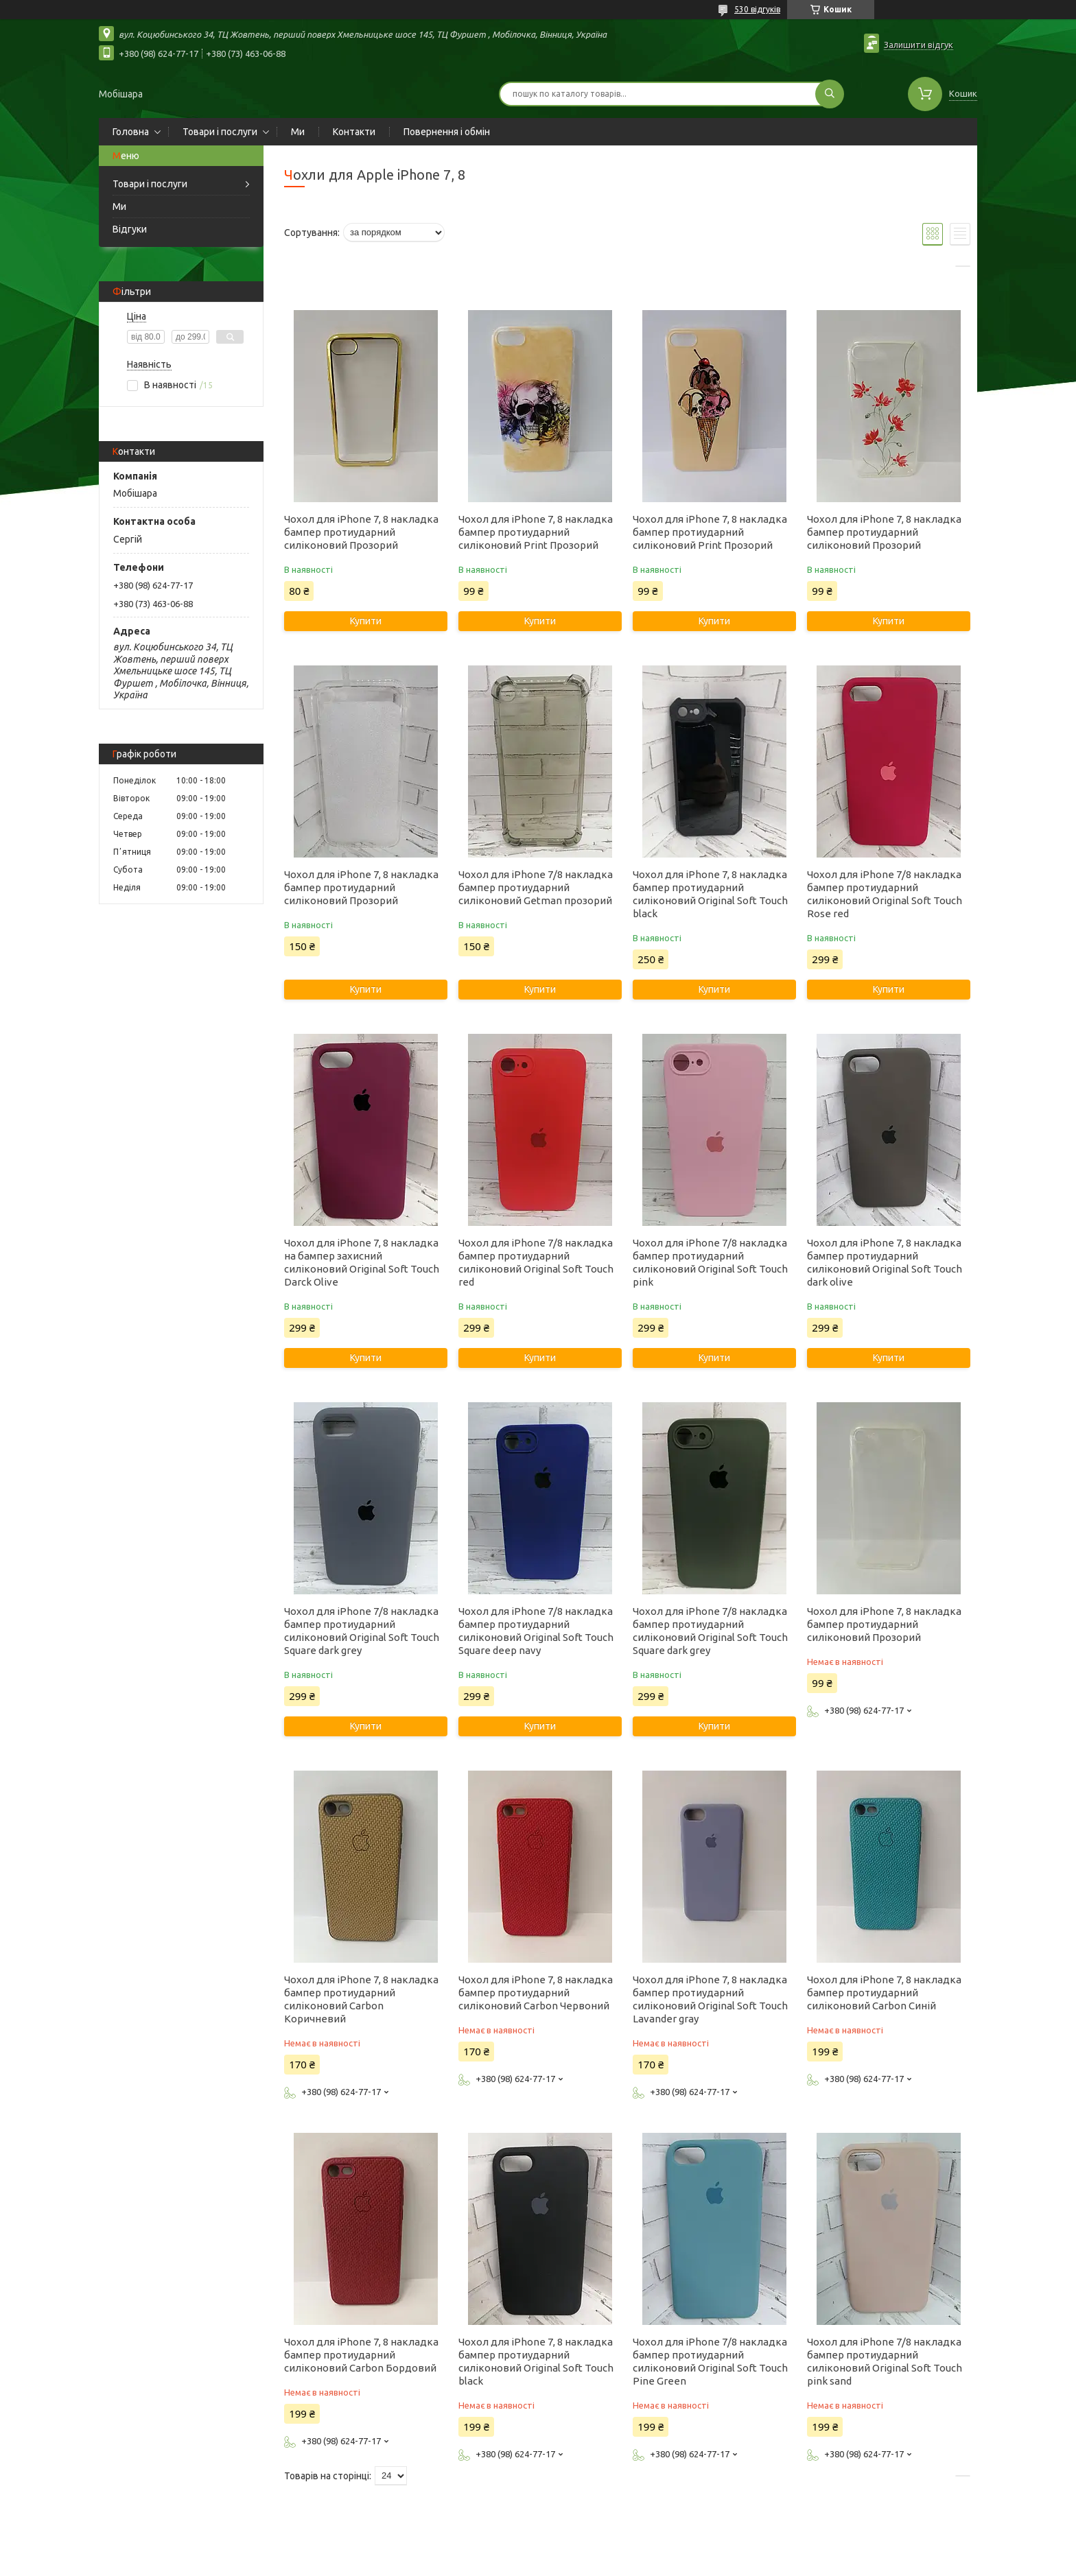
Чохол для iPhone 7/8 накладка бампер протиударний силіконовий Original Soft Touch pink (710, 1262)
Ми (298, 132)
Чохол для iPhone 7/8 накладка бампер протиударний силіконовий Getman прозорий (535, 887)
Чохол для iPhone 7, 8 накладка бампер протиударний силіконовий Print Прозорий (535, 532)
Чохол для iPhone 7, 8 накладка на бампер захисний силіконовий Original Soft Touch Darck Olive (361, 1262)
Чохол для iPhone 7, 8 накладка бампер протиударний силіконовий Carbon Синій (884, 1992)
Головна (131, 132)
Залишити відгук (918, 44)
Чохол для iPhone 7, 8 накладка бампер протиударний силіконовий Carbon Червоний (535, 1992)
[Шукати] (829, 94)
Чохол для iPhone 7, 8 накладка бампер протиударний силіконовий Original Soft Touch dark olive (884, 1262)
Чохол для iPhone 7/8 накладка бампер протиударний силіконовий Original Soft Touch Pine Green (710, 2361)
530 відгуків (757, 9)
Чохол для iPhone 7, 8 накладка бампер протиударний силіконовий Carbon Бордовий (361, 2355)
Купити (366, 620)
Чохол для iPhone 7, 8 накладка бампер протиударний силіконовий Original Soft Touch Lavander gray (710, 1999)
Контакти (354, 132)
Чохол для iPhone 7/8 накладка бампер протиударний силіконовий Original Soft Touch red (535, 1262)
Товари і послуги (220, 132)
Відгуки (130, 229)
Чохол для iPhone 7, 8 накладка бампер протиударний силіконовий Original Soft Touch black (710, 893)
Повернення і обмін (447, 132)
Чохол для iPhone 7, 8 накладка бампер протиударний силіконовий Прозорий (361, 532)
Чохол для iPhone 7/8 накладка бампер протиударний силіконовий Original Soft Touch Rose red (884, 893)
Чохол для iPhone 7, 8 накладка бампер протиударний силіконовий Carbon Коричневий (361, 1999)
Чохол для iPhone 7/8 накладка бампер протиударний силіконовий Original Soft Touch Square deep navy (535, 1630)
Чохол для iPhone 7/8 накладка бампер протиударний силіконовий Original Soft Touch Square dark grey (361, 1630)
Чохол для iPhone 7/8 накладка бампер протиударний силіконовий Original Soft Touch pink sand (884, 2361)
